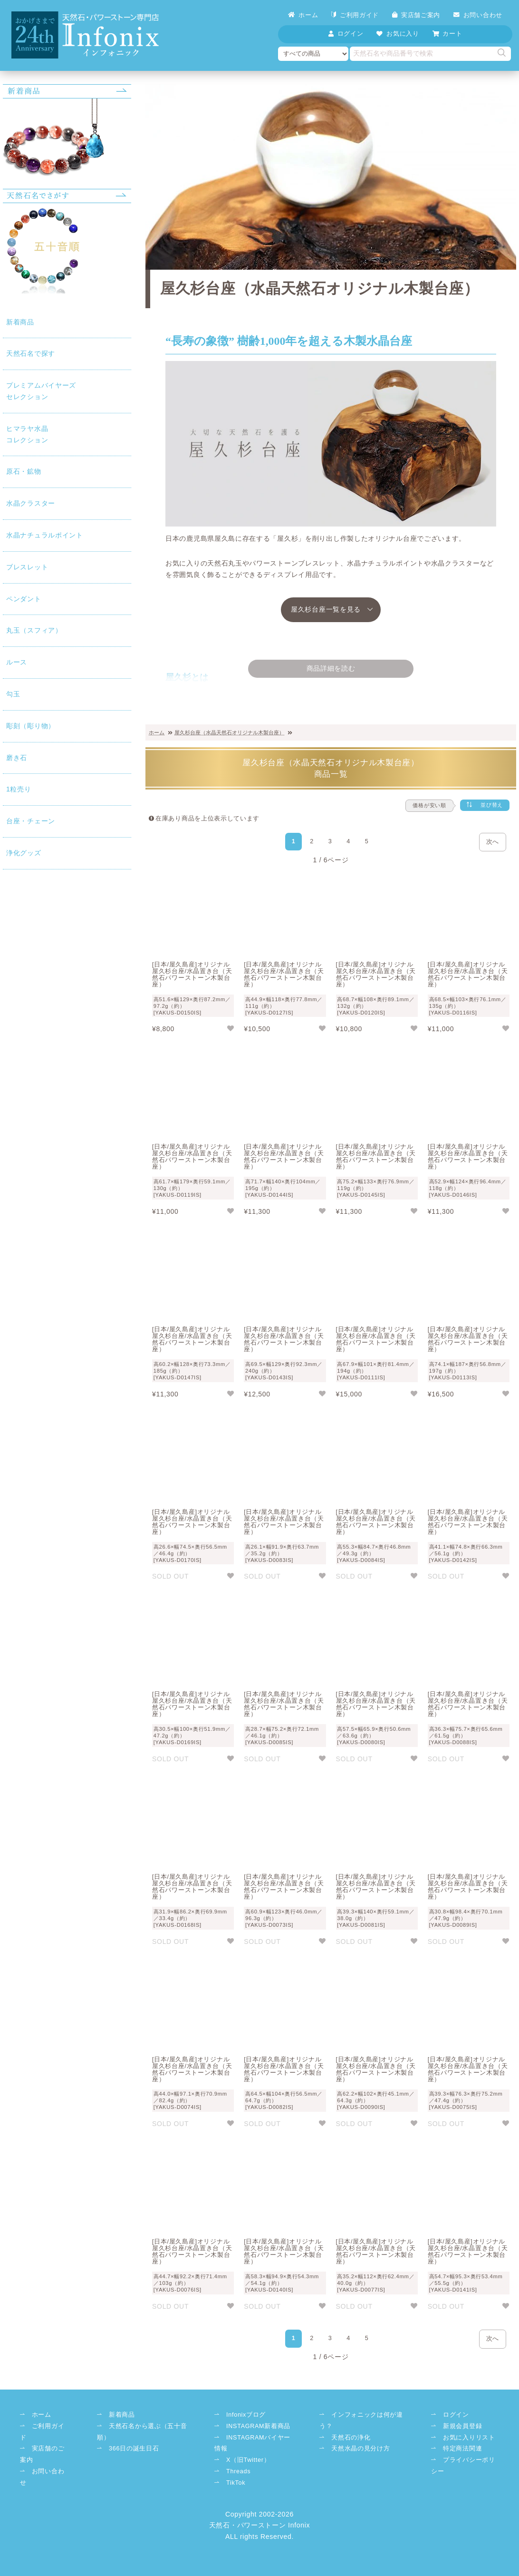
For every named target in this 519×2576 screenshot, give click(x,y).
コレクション (13, 393)
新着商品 (13, 151)
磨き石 (13, 983)
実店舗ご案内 (416, 15)
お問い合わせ (477, 15)
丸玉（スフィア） (13, 788)
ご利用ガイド (355, 15)
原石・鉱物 (13, 465)
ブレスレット (13, 674)
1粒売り (13, 1026)
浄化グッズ (13, 1141)
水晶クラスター (13, 525)
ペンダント (13, 728)
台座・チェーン (13, 1081)
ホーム (303, 15)
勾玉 (13, 880)
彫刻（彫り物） (13, 929)
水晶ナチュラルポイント (13, 603)
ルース (13, 843)
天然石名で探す (13, 206)
